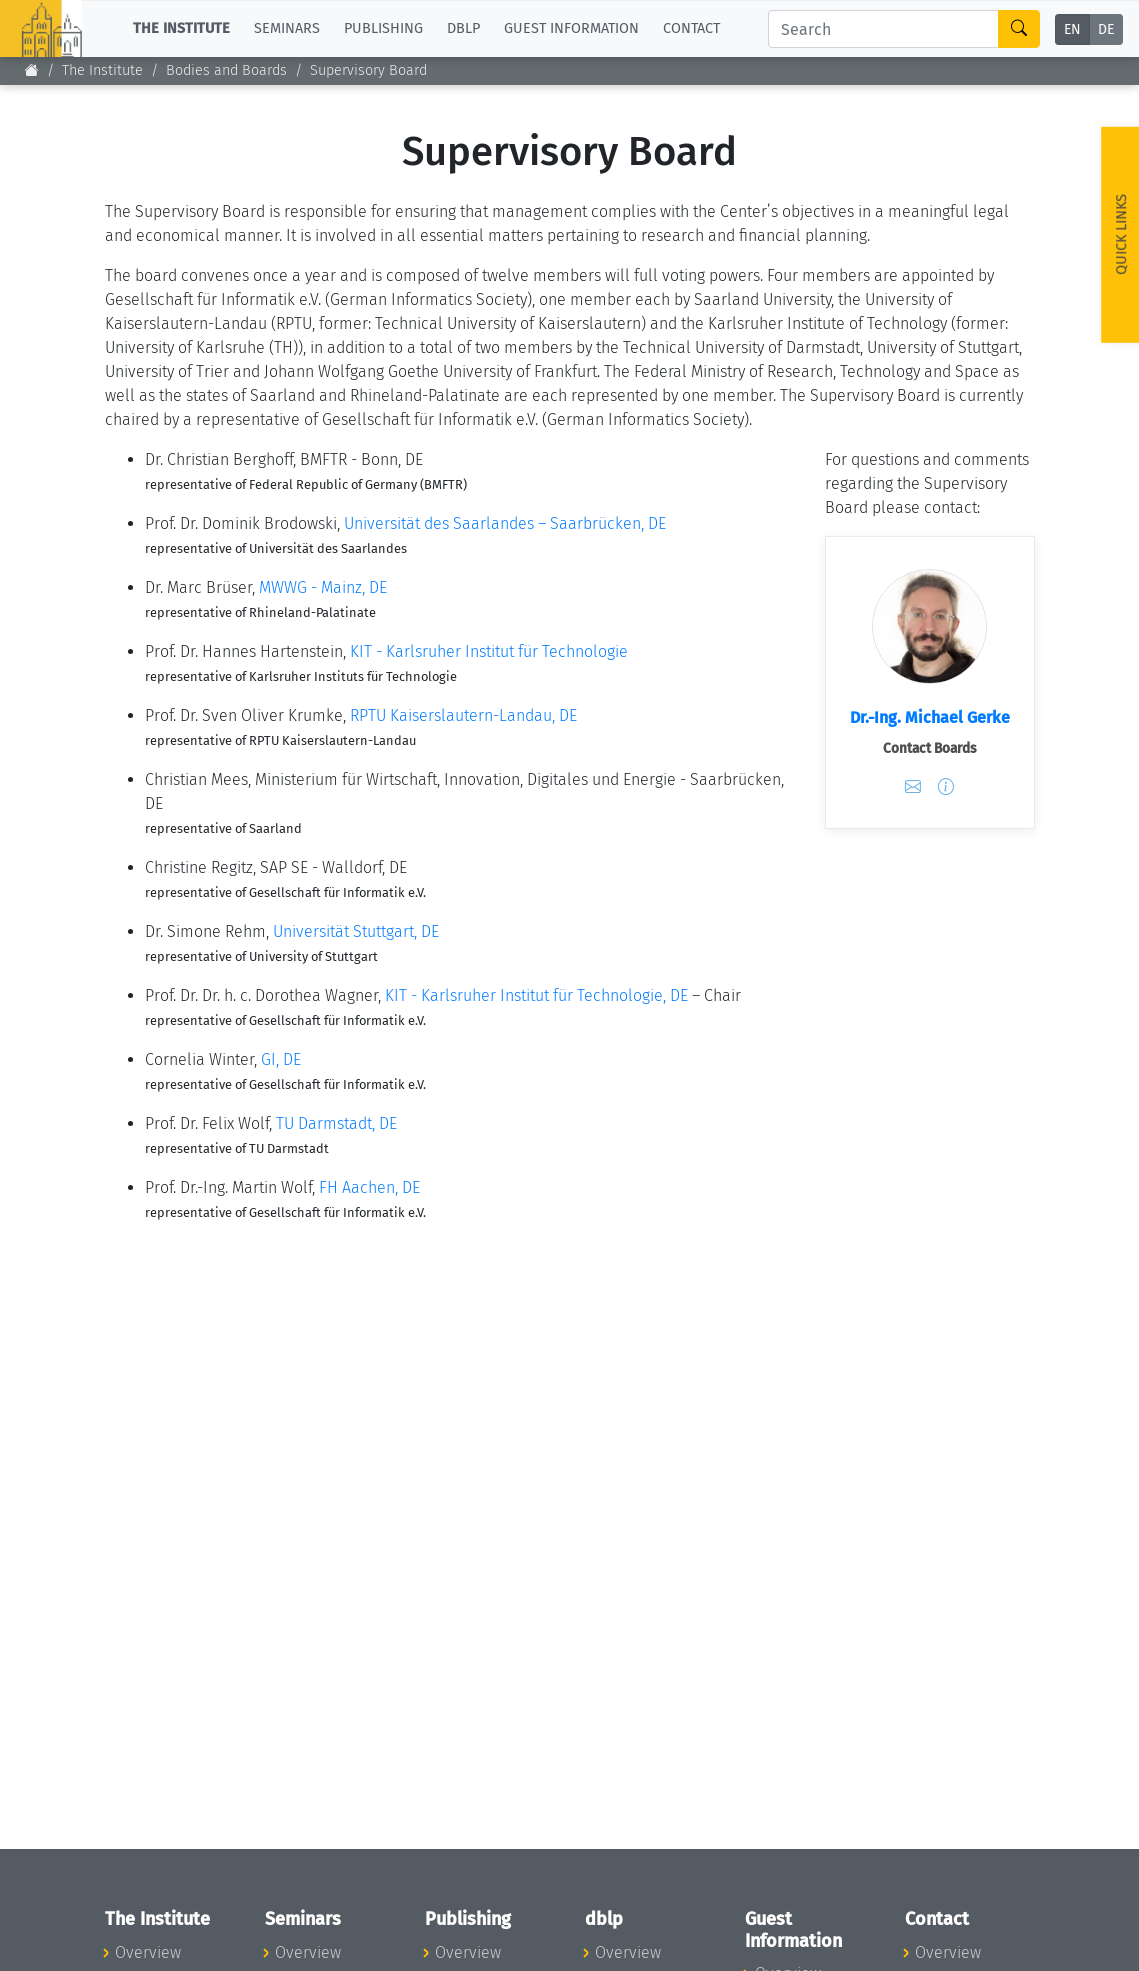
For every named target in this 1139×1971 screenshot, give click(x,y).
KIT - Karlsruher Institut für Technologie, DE (536, 995)
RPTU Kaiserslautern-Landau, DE (463, 715)
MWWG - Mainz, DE (323, 587)
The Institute (102, 70)
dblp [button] (463, 28)
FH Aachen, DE (369, 1187)
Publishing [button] (383, 28)
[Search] (883, 29)
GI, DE (281, 1059)
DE (1106, 29)
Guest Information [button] (571, 28)
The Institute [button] (181, 28)
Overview (148, 1952)
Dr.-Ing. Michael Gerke (930, 717)
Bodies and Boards (226, 70)
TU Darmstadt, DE (336, 1123)
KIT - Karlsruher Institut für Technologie (489, 651)
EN (1072, 29)
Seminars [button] (287, 28)
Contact (691, 28)
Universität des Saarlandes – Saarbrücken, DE (505, 523)
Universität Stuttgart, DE (356, 931)
